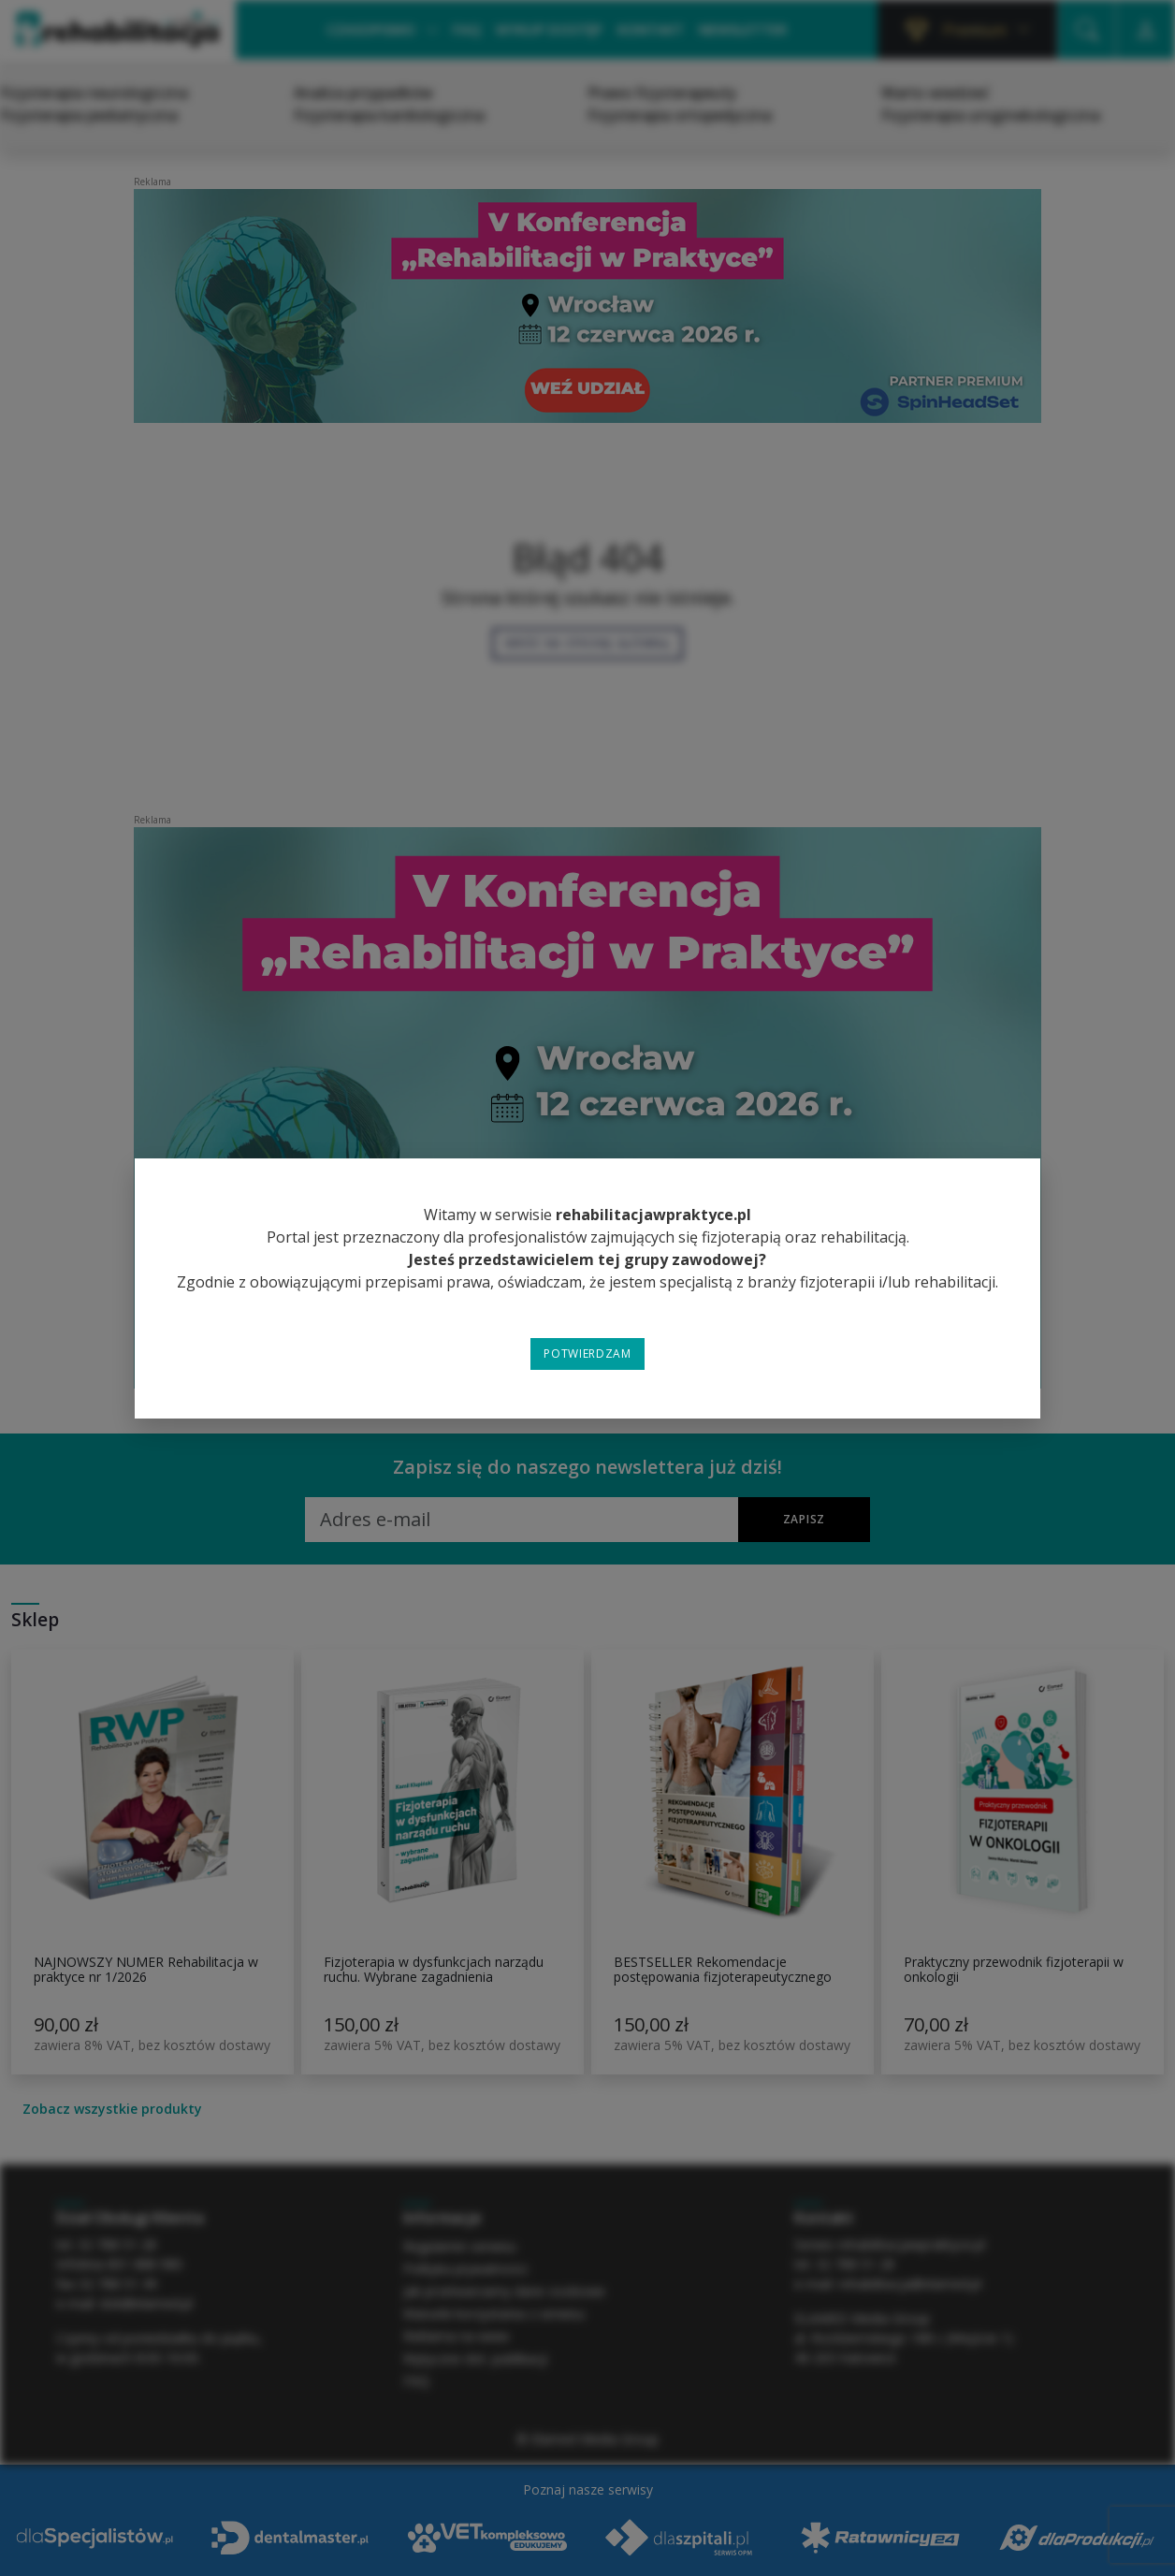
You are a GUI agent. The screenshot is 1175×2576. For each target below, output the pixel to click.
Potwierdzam (587, 1353)
